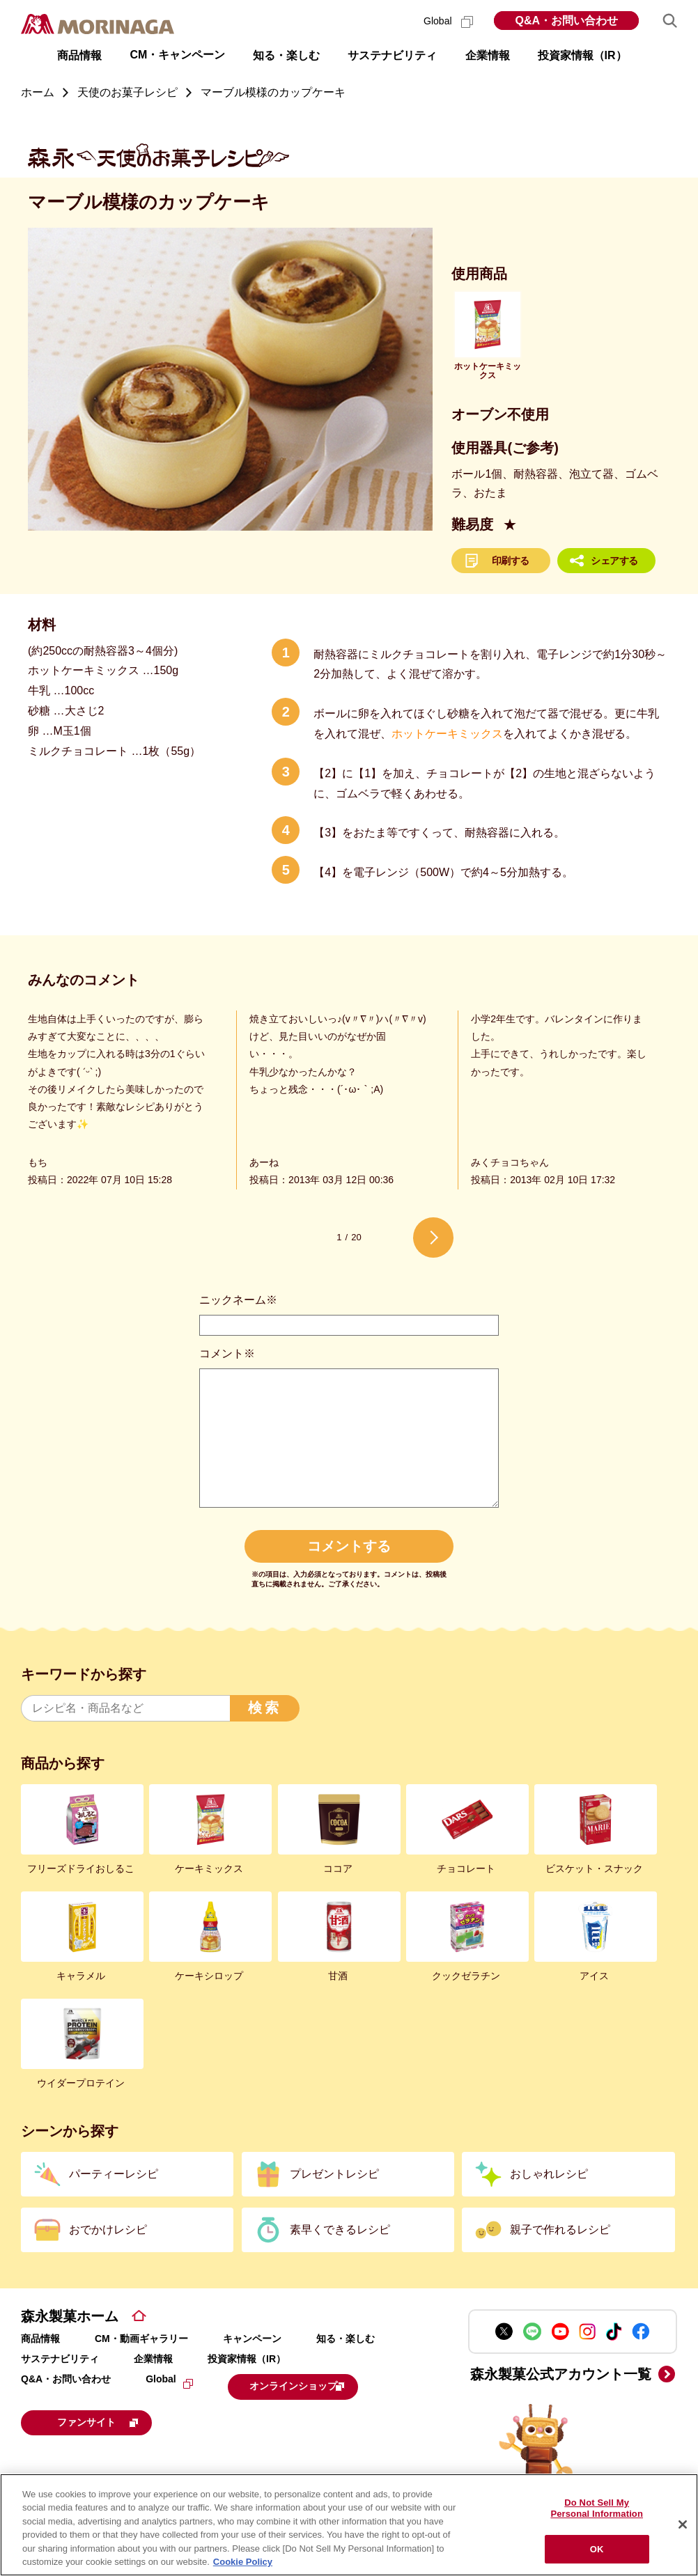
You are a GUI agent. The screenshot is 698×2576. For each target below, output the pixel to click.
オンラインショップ (314, 2385)
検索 (264, 1707)
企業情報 (153, 2358)
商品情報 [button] (79, 55)
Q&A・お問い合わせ (566, 20)
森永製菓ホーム (69, 2316)
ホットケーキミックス (447, 734)
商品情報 (40, 2338)
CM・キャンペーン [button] (177, 55)
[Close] (682, 2525)
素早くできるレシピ (340, 2229)
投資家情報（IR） (247, 2358)
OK (597, 2549)
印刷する (510, 560)
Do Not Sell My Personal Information (596, 2509)
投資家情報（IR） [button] (582, 55)
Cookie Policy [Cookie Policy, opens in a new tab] (242, 2562)
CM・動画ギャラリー (141, 2338)
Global (448, 20)
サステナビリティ (60, 2358)
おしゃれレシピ (549, 2174)
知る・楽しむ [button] (286, 55)
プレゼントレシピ (334, 2174)
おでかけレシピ (108, 2229)
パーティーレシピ (113, 2174)
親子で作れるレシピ (560, 2229)
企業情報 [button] (487, 55)
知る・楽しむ (345, 2338)
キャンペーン (252, 2338)
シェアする (614, 560)
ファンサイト (114, 2418)
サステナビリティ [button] (392, 55)
